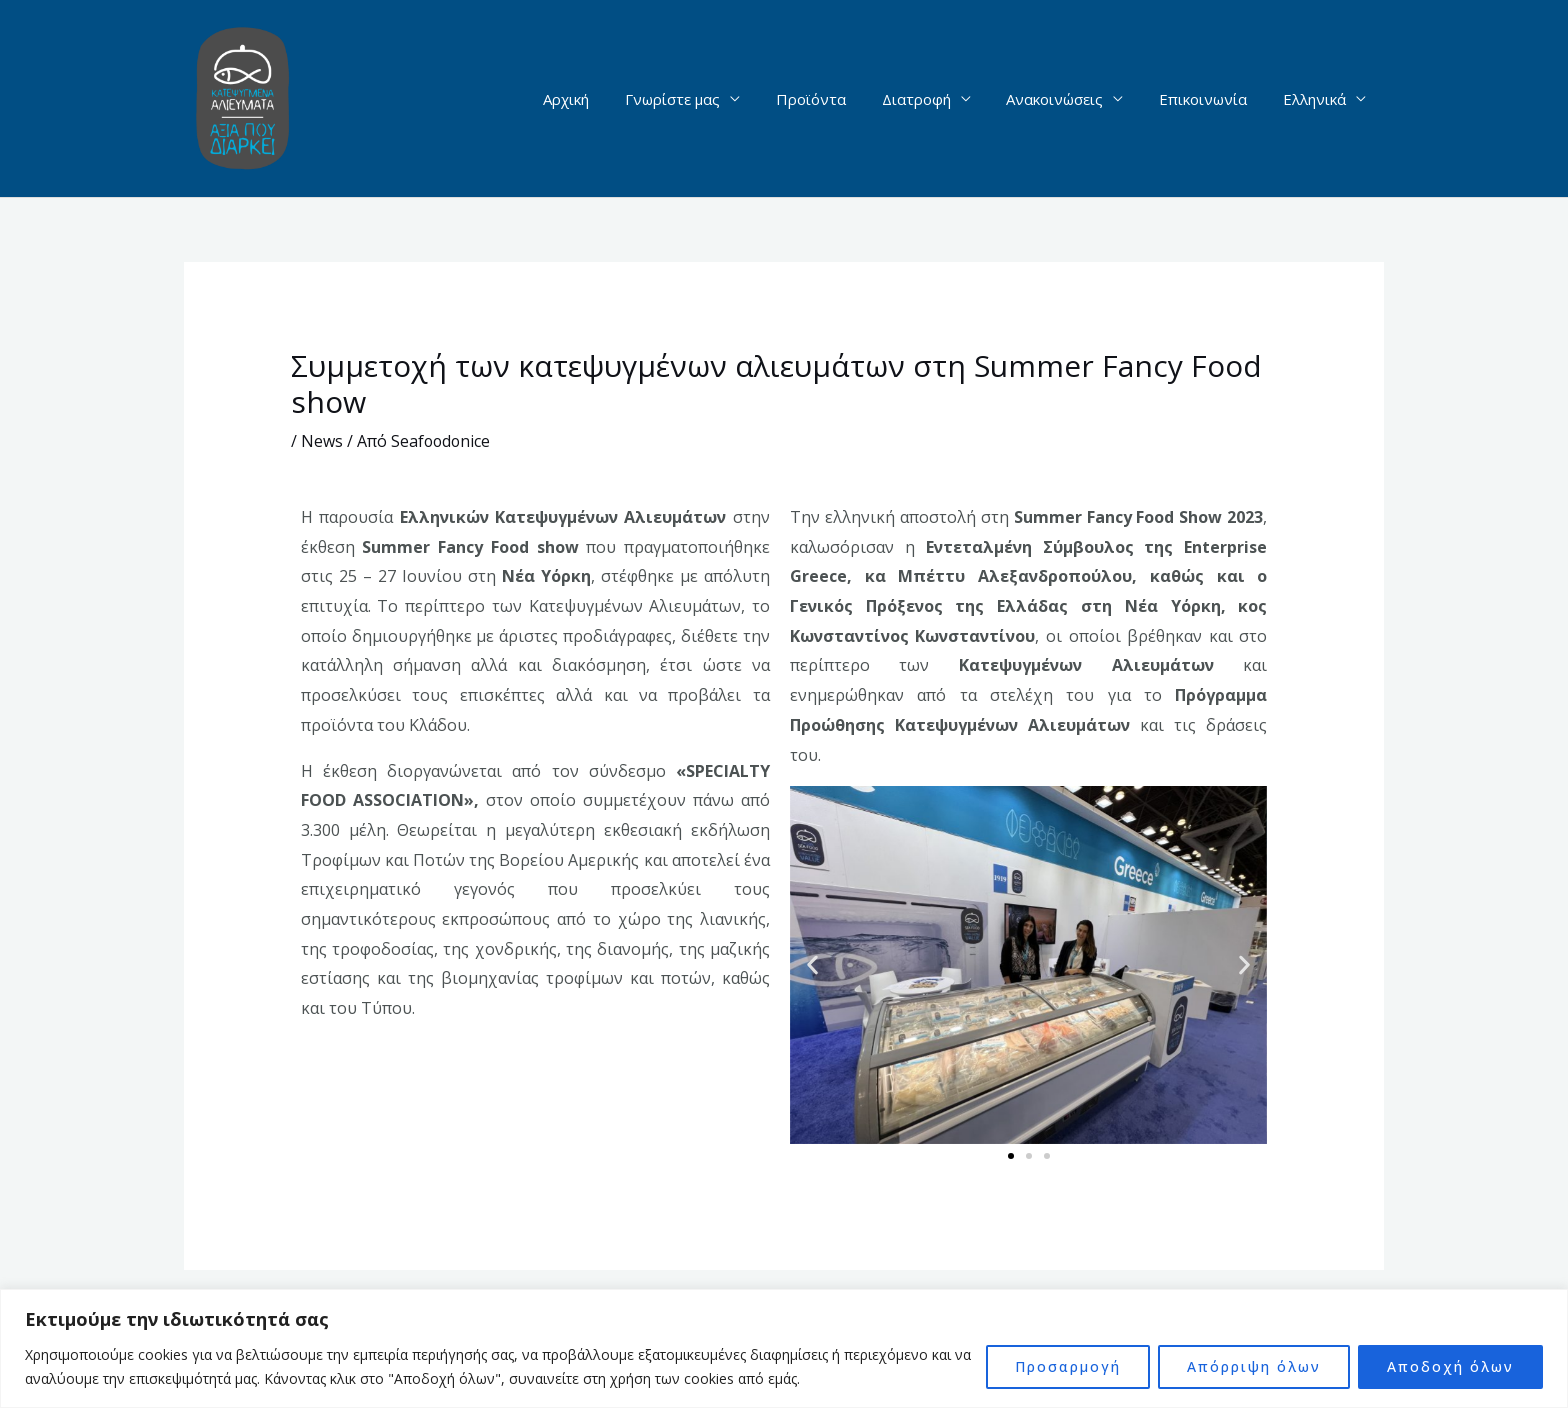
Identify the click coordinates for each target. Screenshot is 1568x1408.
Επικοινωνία (1212, 99)
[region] (784, 1348)
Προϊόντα (837, 99)
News (322, 441)
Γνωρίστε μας (704, 99)
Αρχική (604, 99)
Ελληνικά (1317, 99)
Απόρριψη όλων (1254, 1366)
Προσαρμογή (1068, 1366)
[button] (812, 965)
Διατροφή (936, 99)
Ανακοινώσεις (1069, 99)
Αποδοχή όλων (1450, 1366)
